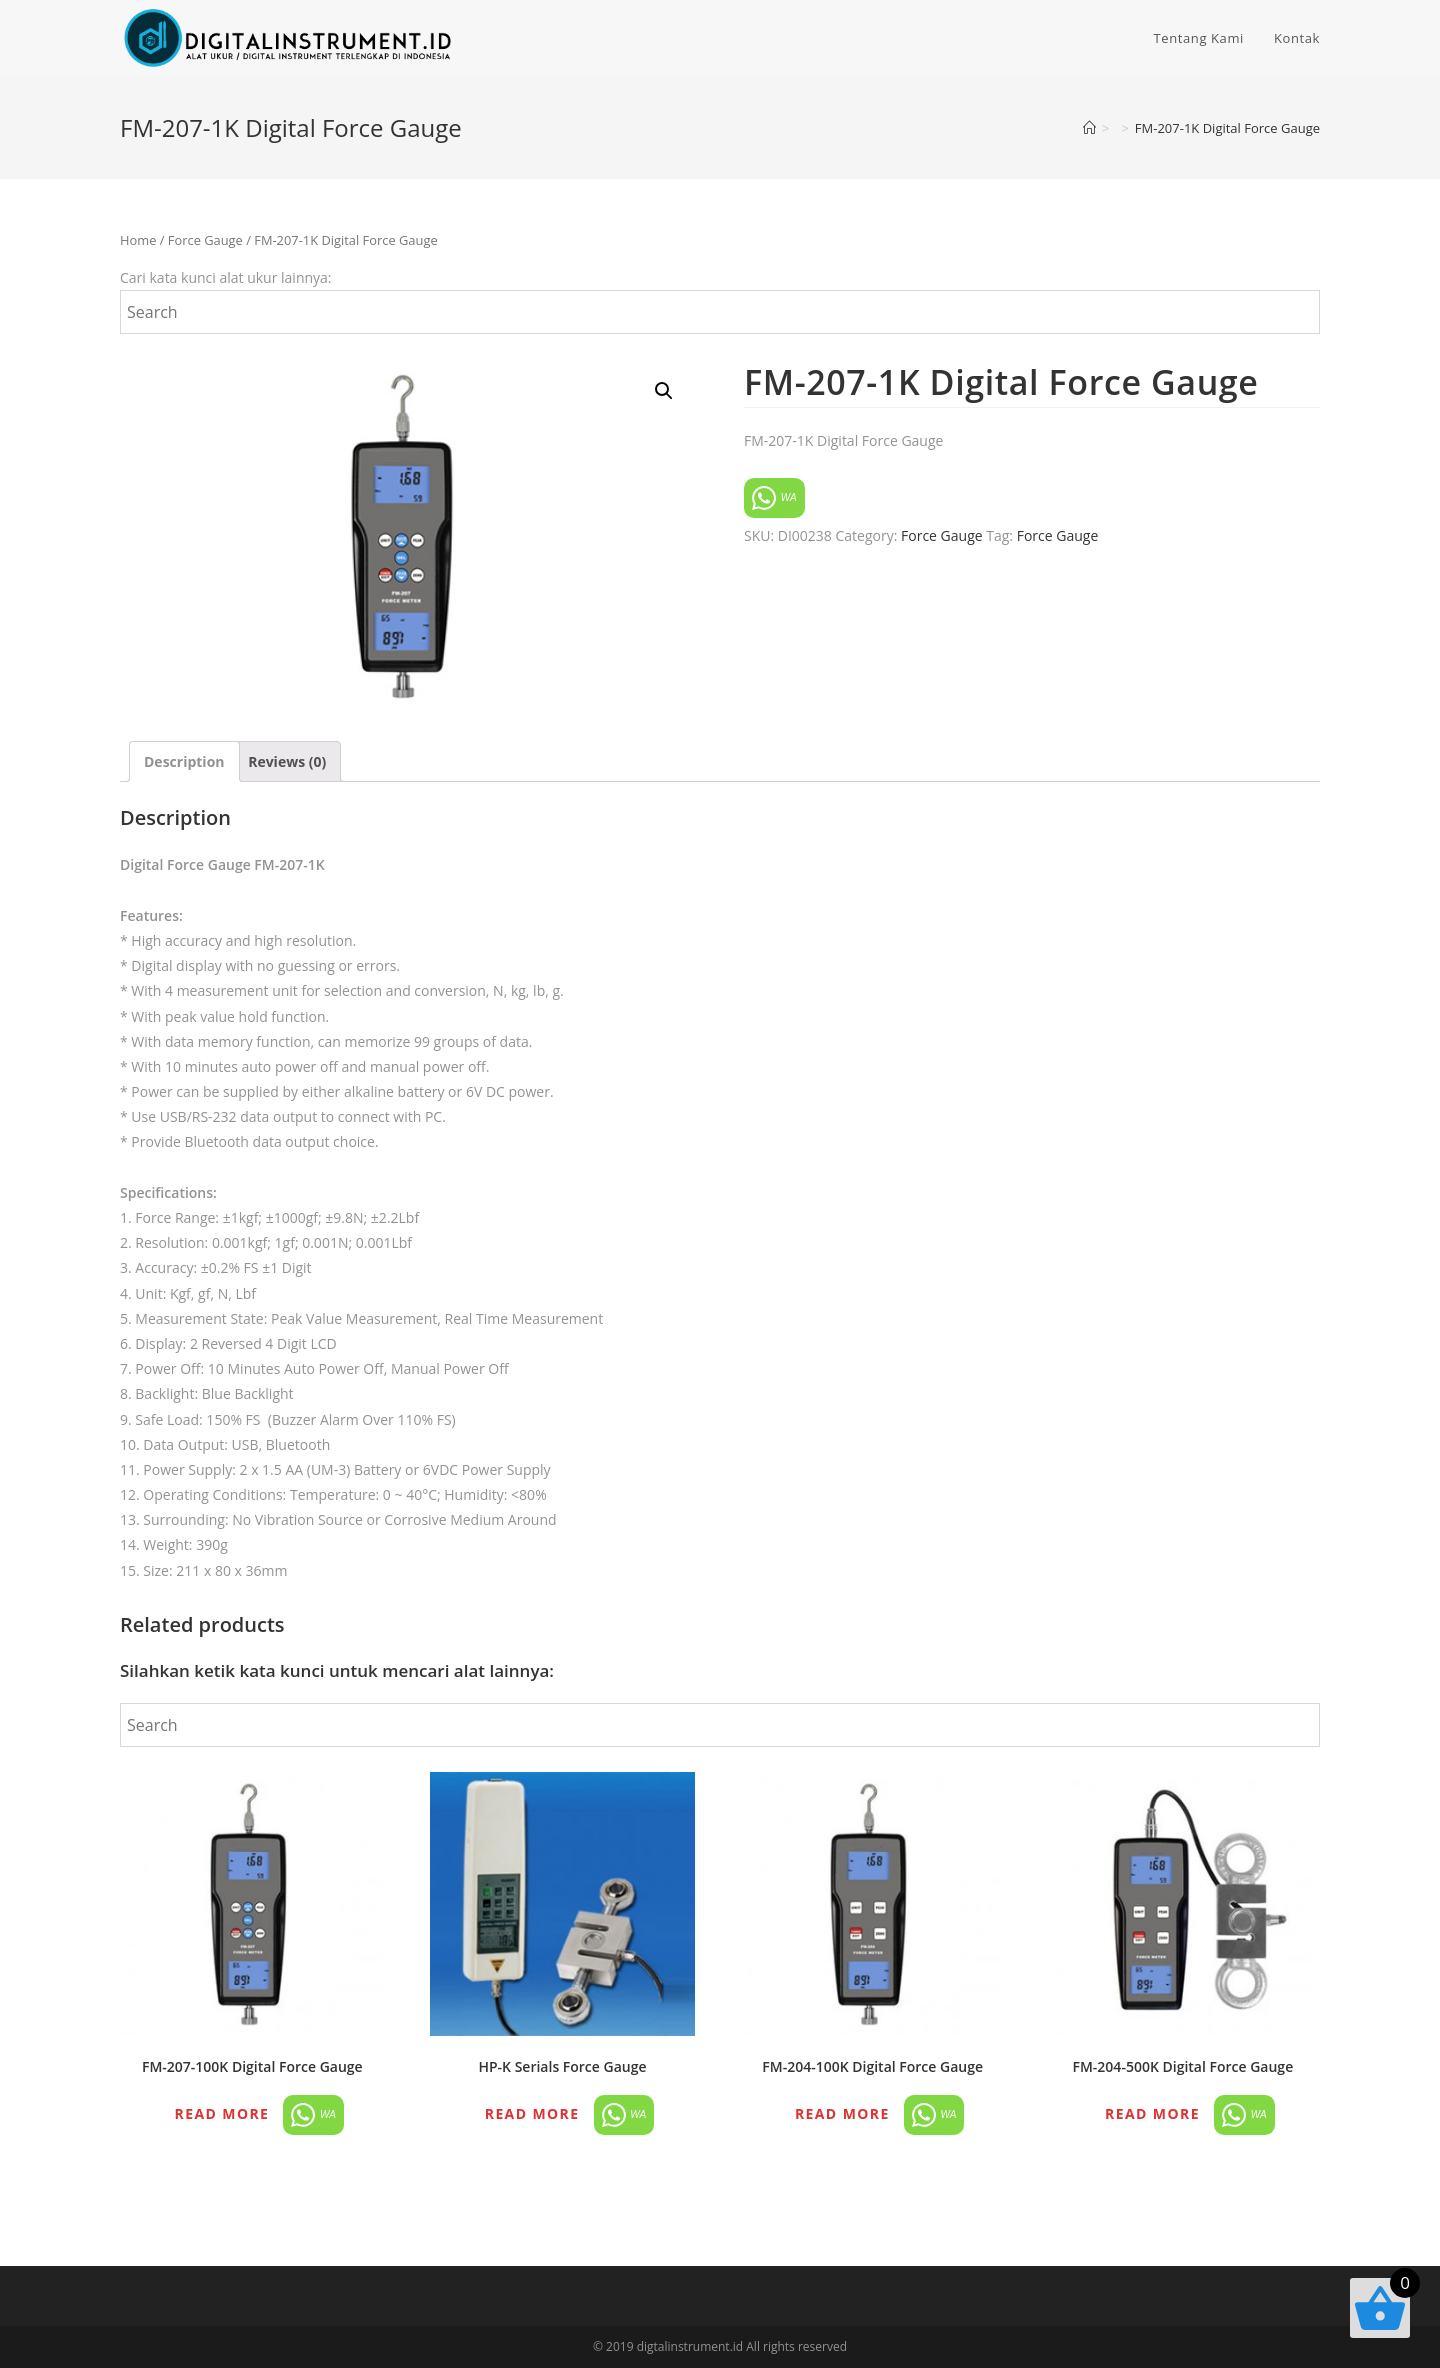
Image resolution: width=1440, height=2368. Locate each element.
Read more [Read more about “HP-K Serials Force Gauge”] (532, 2113)
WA (774, 498)
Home (138, 240)
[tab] (184, 761)
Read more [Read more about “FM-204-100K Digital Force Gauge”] (842, 2113)
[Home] (1089, 128)
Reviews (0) (287, 761)
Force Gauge (205, 240)
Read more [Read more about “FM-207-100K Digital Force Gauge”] (222, 2113)
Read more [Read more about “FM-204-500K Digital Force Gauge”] (1152, 2113)
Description (184, 761)
